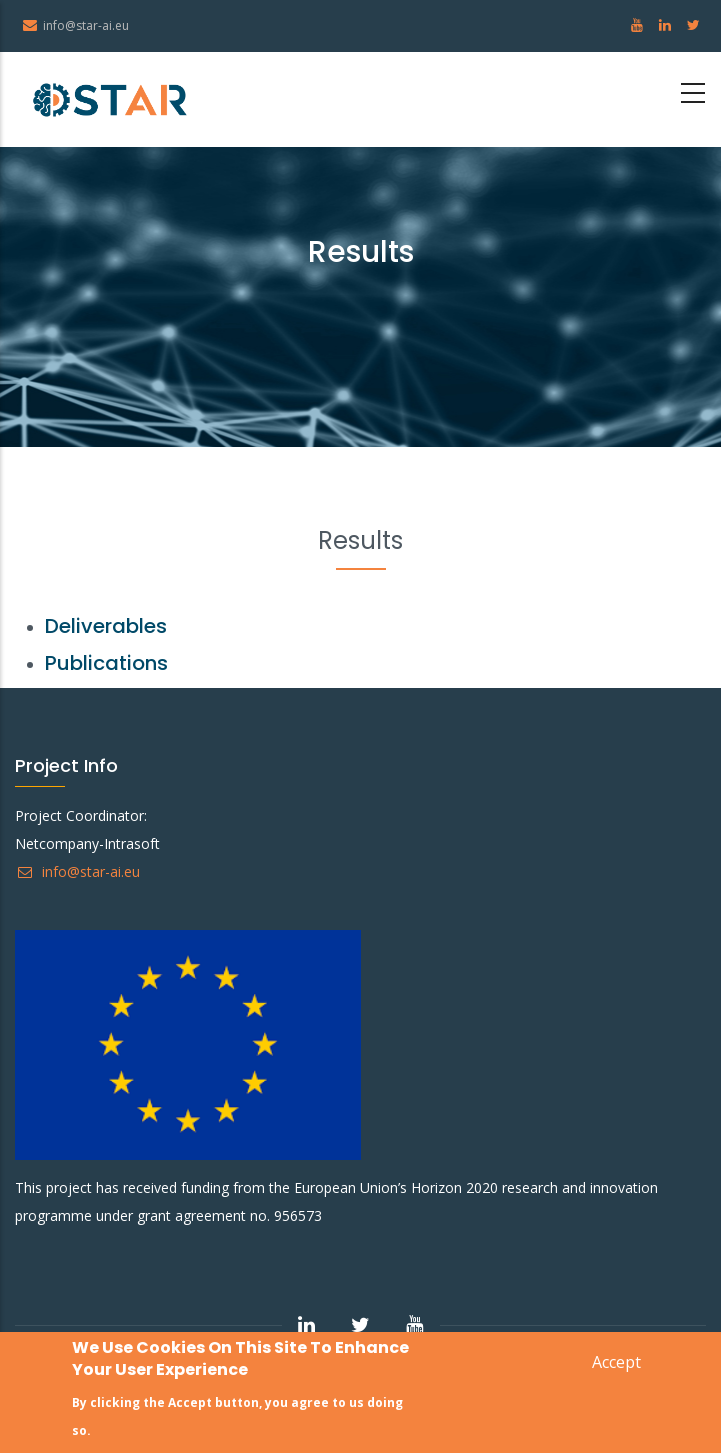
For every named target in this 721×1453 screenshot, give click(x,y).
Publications (106, 663)
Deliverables (106, 626)
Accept (616, 1364)
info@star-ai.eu (77, 871)
